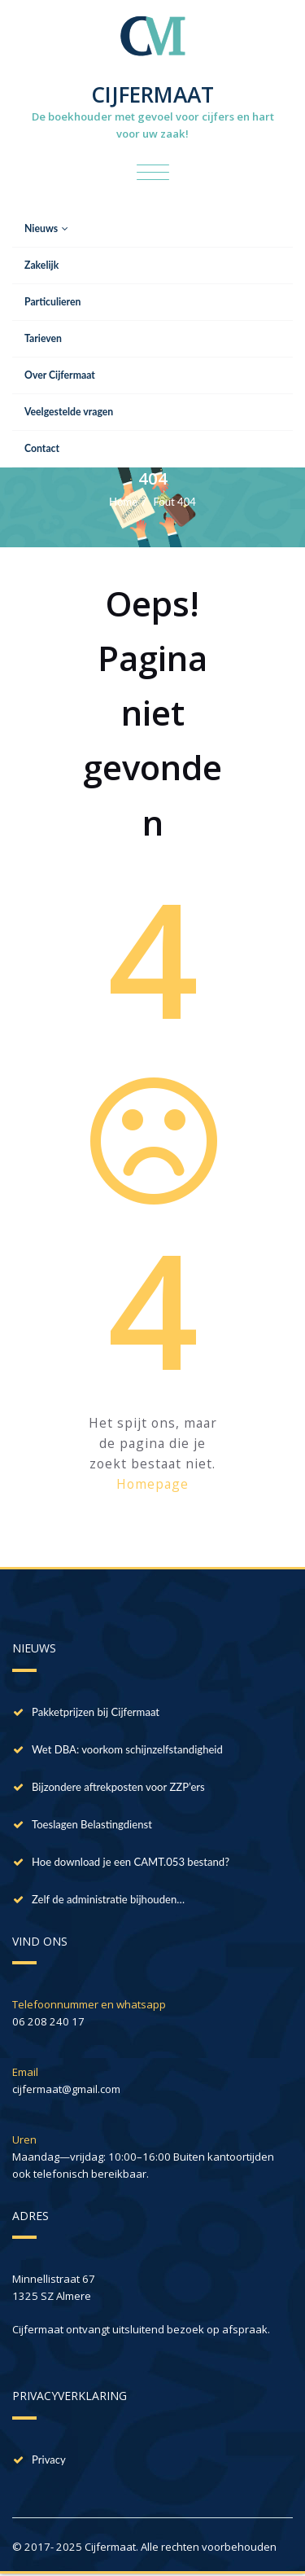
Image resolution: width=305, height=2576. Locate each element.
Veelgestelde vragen (68, 412)
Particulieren (52, 302)
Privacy (49, 2459)
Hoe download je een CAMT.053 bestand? (130, 1861)
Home (123, 501)
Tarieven (43, 338)
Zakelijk (41, 265)
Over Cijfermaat (59, 375)
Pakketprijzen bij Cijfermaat (95, 1711)
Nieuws (46, 228)
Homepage (152, 1484)
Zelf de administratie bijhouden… (108, 1899)
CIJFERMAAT (152, 94)
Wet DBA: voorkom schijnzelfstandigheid (127, 1749)
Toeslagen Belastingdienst (92, 1824)
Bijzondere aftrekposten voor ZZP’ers (118, 1786)
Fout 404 (174, 501)
